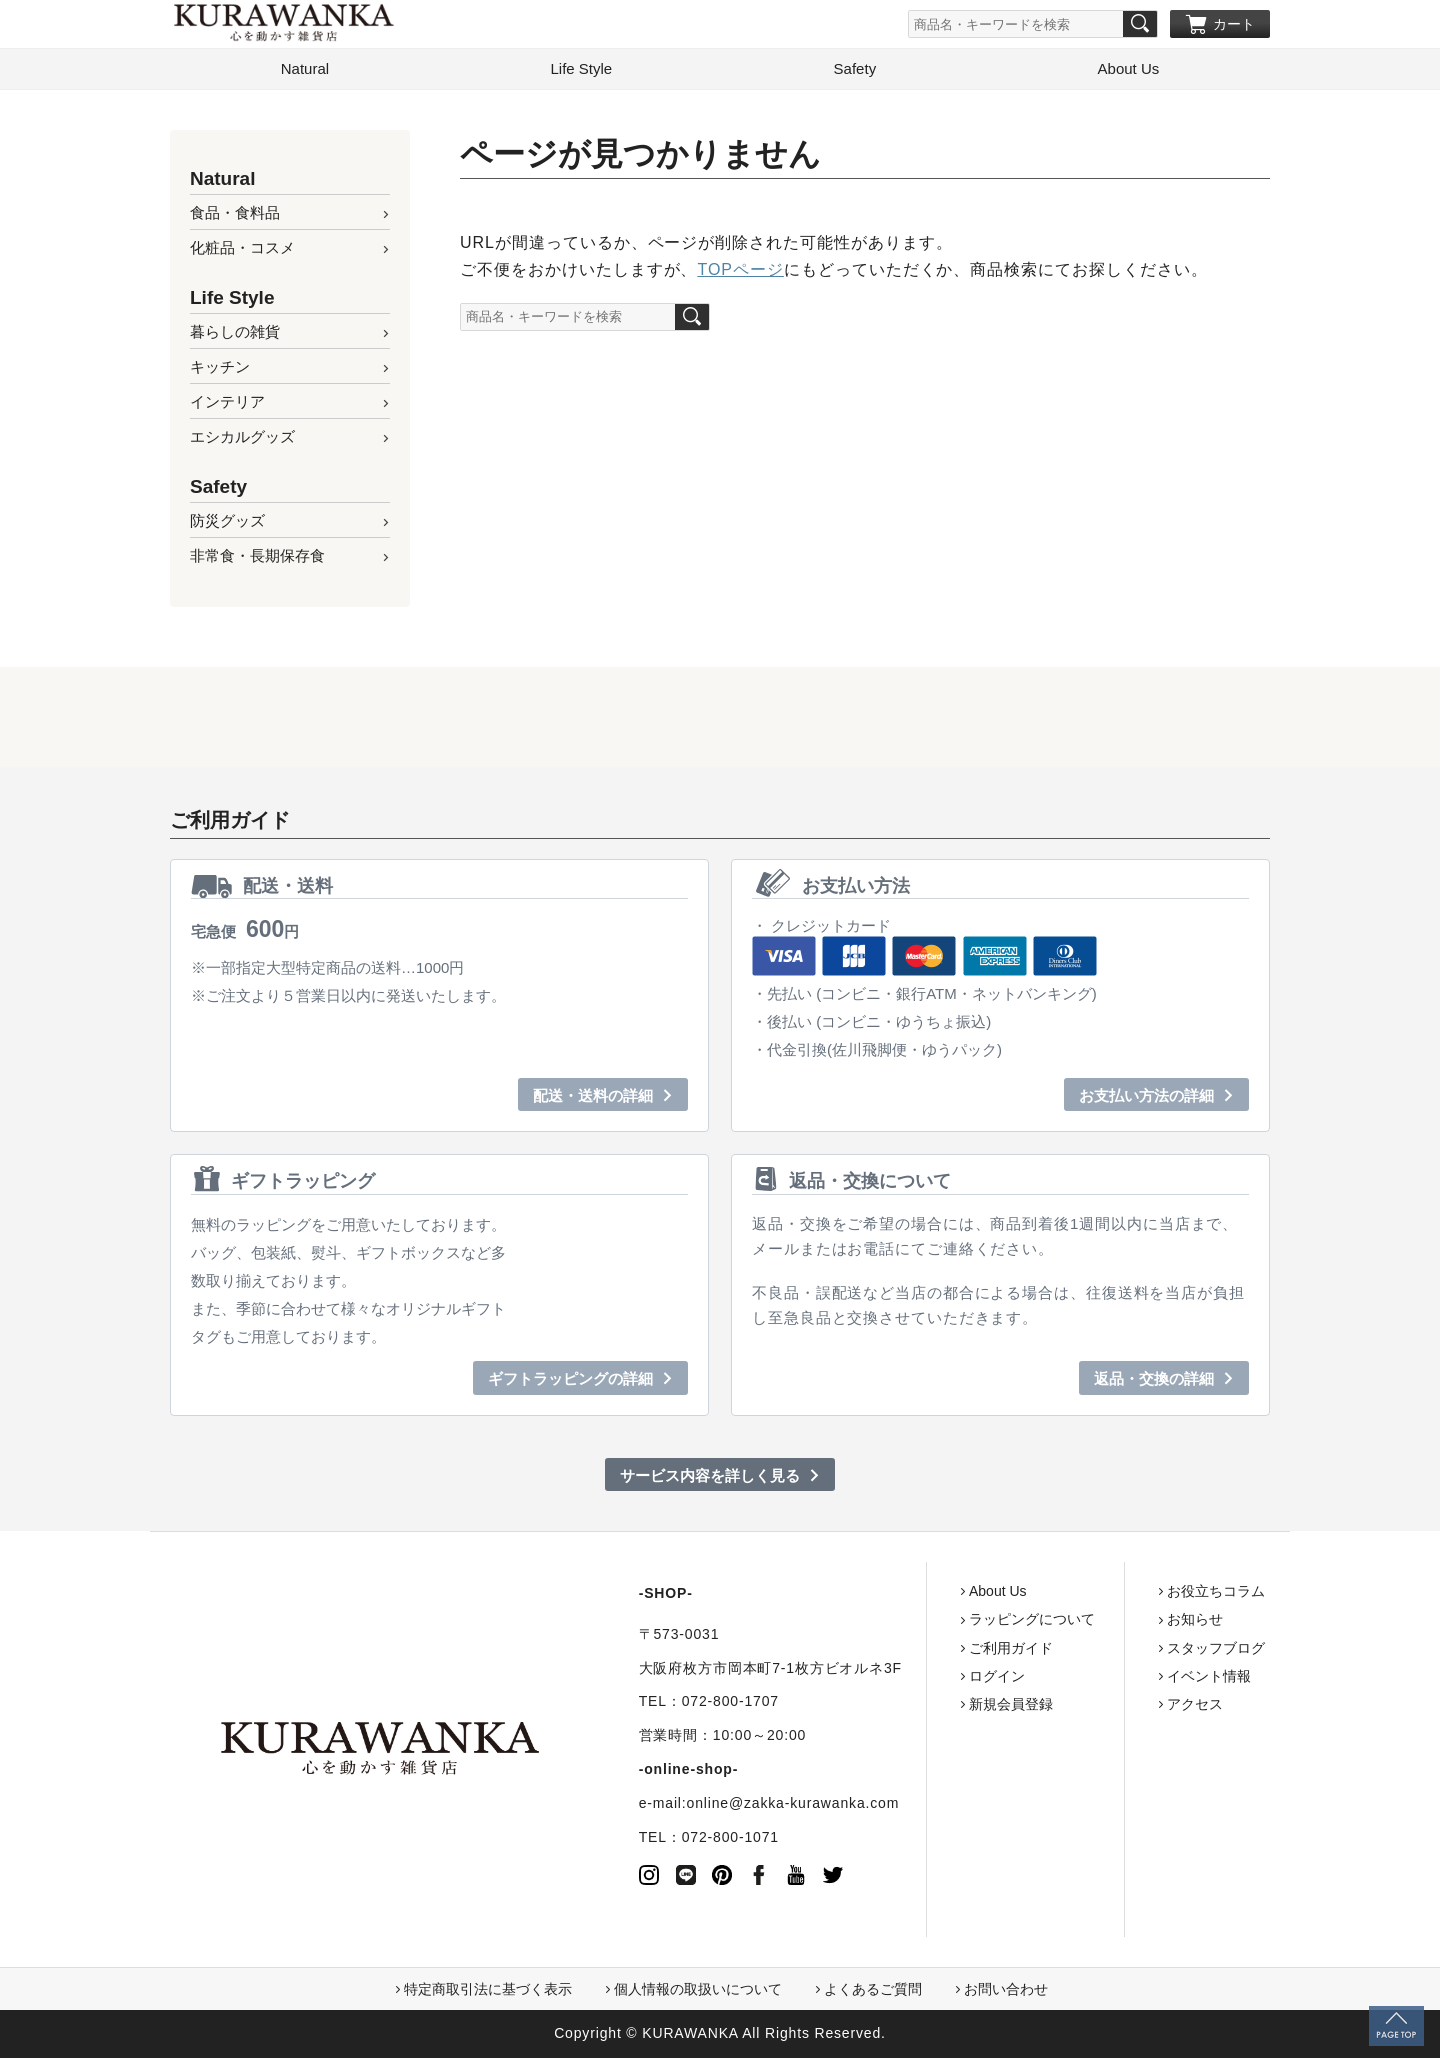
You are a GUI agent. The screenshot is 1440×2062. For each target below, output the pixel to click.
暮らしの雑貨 (235, 335)
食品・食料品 (235, 216)
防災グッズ (227, 524)
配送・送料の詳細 (593, 1099)
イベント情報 (1132, 1680)
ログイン (920, 1680)
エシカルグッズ (242, 440)
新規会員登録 (934, 1708)
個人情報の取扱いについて (698, 1994)
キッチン (220, 370)
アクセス (1118, 1708)
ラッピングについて (955, 1624)
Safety (855, 72)
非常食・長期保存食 (257, 559)
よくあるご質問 (873, 1994)
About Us (1129, 72)
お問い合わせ (1006, 1994)
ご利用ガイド (934, 1652)
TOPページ (740, 273)
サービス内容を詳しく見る (710, 1479)
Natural (305, 72)
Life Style (581, 72)
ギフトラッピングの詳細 (570, 1382)
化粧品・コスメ (242, 251)
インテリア (227, 405)
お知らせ (1118, 1624)
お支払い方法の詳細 (1146, 1099)
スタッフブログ (1139, 1652)
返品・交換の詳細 (1154, 1382)
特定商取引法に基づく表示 (488, 1994)
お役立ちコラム (1139, 1595)
